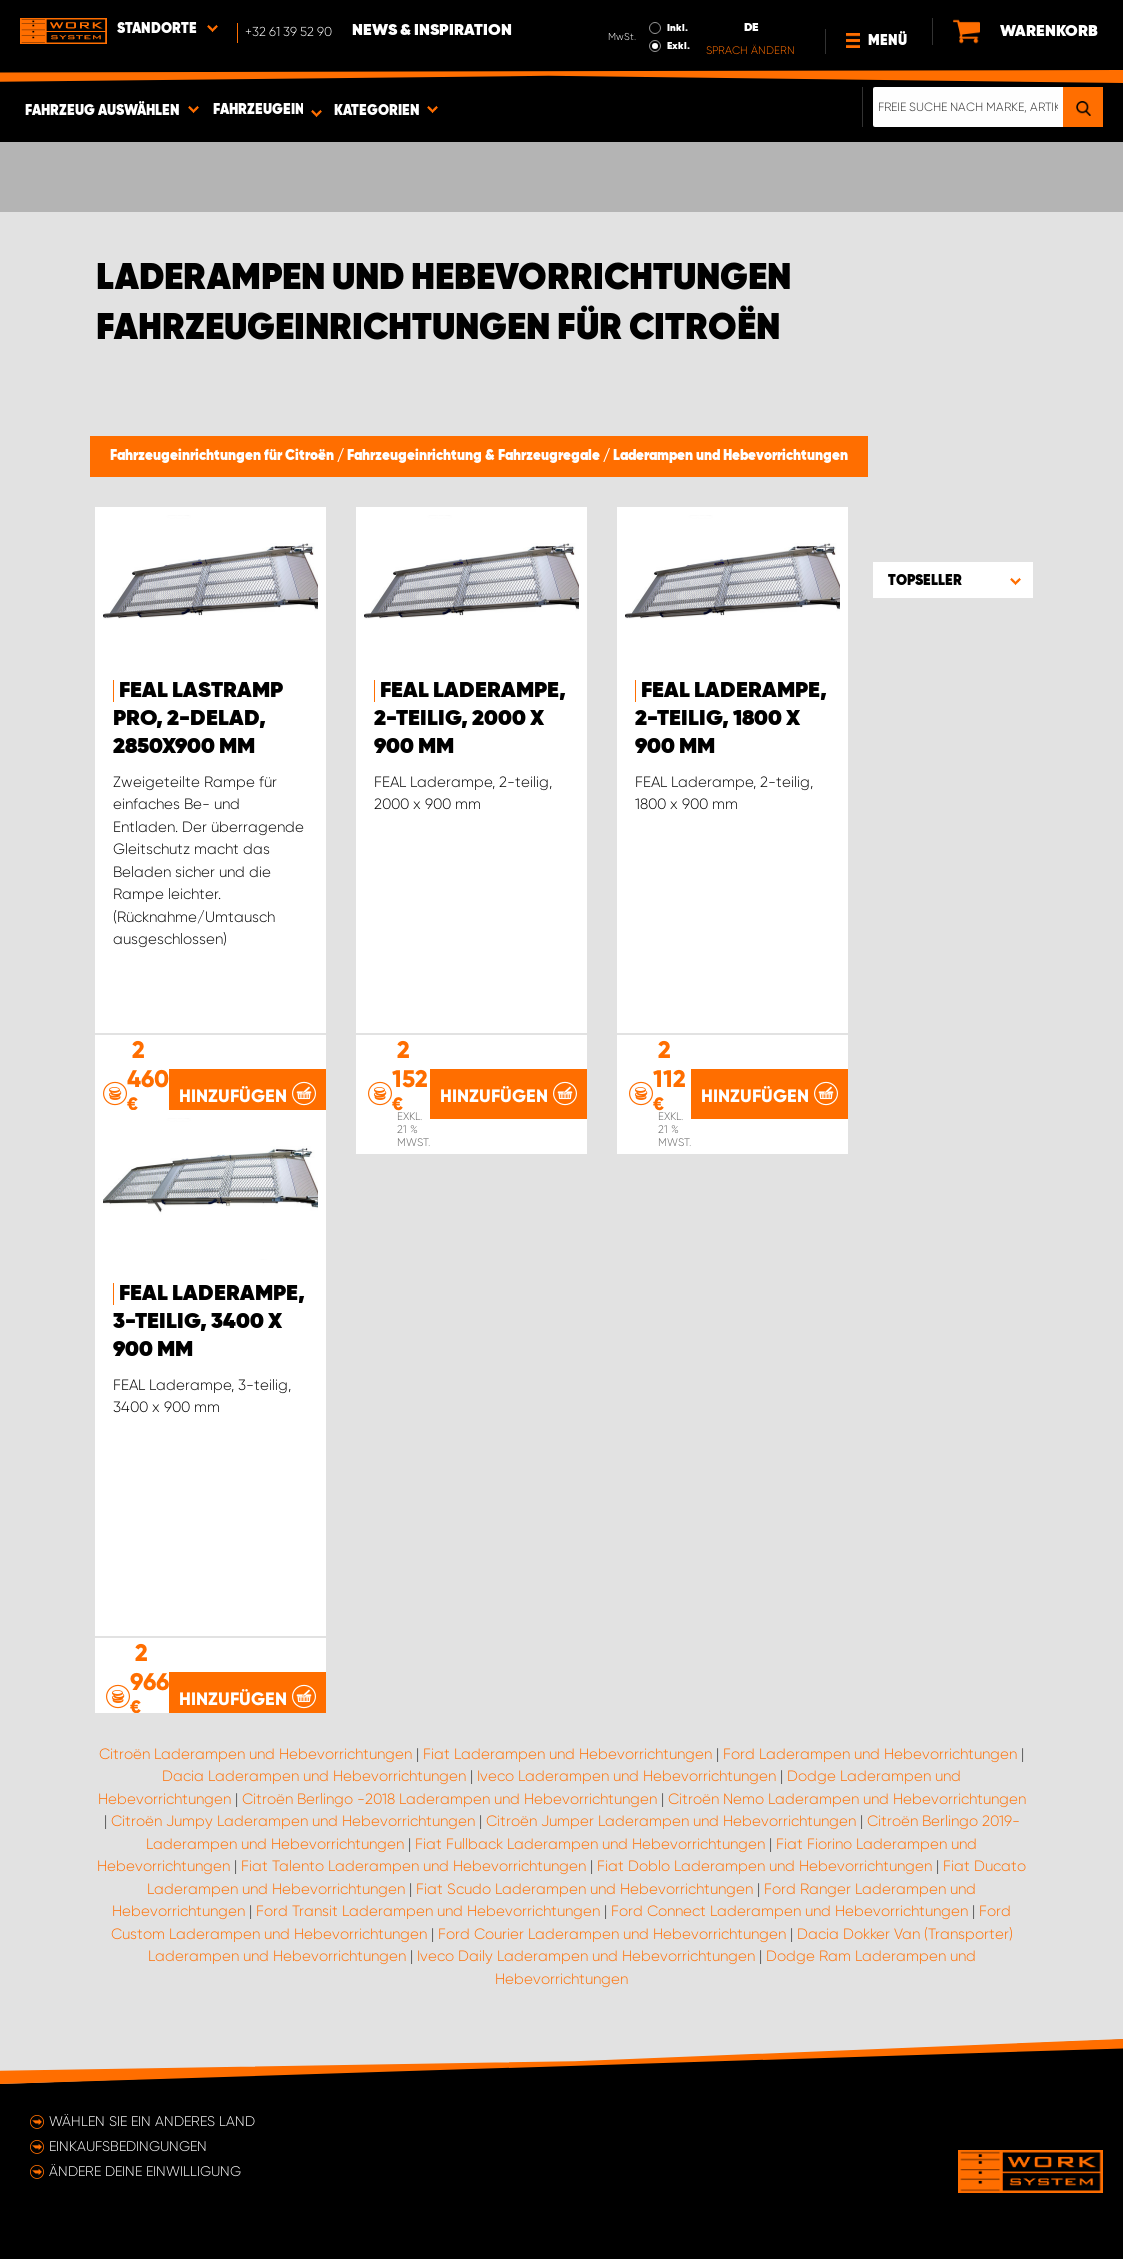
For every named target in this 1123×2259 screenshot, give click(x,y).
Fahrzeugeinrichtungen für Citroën (223, 456)
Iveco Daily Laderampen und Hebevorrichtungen (586, 1956)
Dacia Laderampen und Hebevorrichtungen (314, 1776)
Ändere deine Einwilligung (145, 2171)
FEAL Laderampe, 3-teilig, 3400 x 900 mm (209, 1322)
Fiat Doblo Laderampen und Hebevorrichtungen (764, 1866)
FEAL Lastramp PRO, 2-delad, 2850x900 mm (198, 719)
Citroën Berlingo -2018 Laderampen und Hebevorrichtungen (449, 1799)
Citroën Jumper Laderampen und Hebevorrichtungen (671, 1821)
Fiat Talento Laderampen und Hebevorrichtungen (413, 1866)
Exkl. (678, 46)
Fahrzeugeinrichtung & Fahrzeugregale (475, 456)
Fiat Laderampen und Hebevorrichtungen (567, 1754)
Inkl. (677, 28)
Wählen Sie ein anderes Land (152, 2121)
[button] (953, 580)
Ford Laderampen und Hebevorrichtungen (870, 1754)
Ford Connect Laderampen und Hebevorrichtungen (789, 1911)
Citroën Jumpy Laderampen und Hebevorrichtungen (293, 1821)
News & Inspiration (432, 31)
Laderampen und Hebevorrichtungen (730, 456)
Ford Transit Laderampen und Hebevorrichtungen (428, 1911)
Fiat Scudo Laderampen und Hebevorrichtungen (584, 1889)
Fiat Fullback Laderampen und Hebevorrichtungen (590, 1844)
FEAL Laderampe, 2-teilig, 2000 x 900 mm (470, 719)
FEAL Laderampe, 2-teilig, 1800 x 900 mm (731, 719)
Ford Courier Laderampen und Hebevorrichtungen (612, 1934)
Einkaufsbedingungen (128, 2146)
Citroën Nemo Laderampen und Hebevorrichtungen (847, 1799)
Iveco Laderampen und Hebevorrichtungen (626, 1776)
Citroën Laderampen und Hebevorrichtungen (255, 1754)
